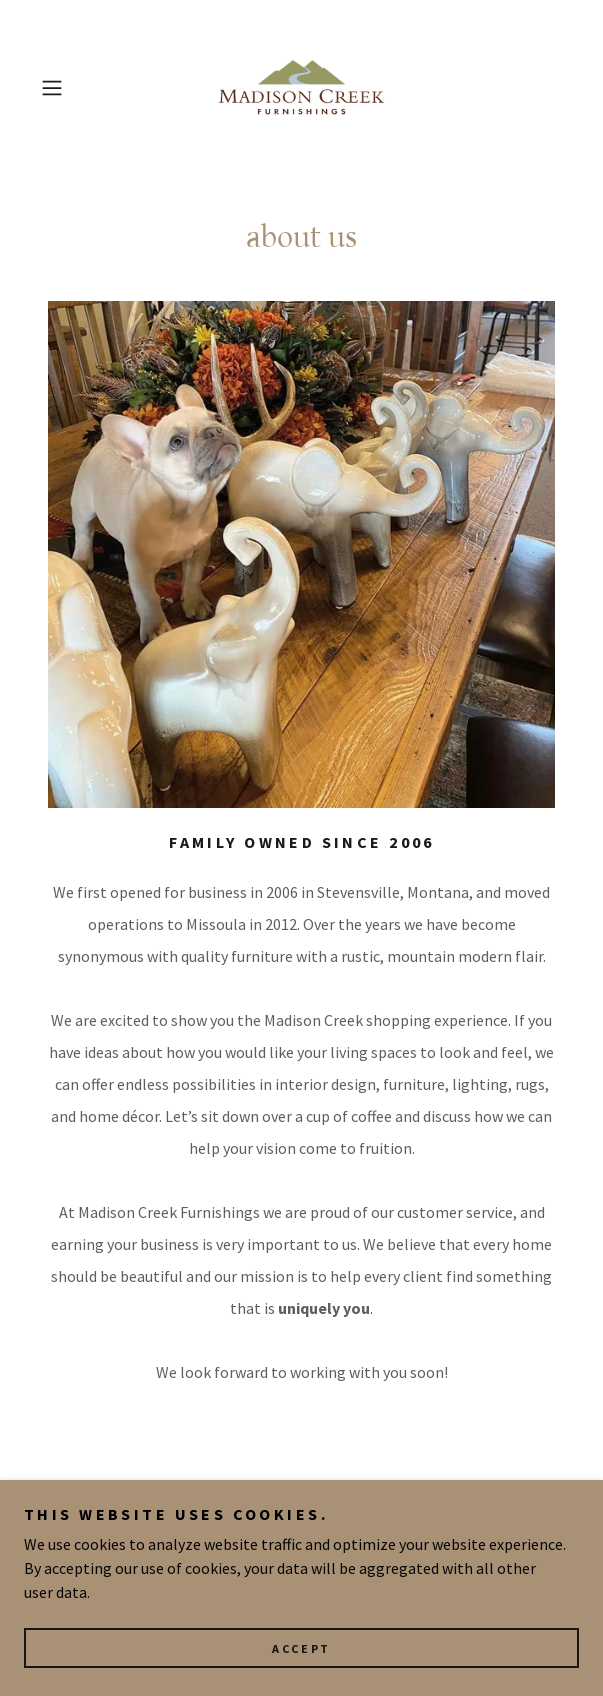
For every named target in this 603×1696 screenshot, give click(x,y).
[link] (302, 88)
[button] (72, 88)
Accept (301, 1648)
